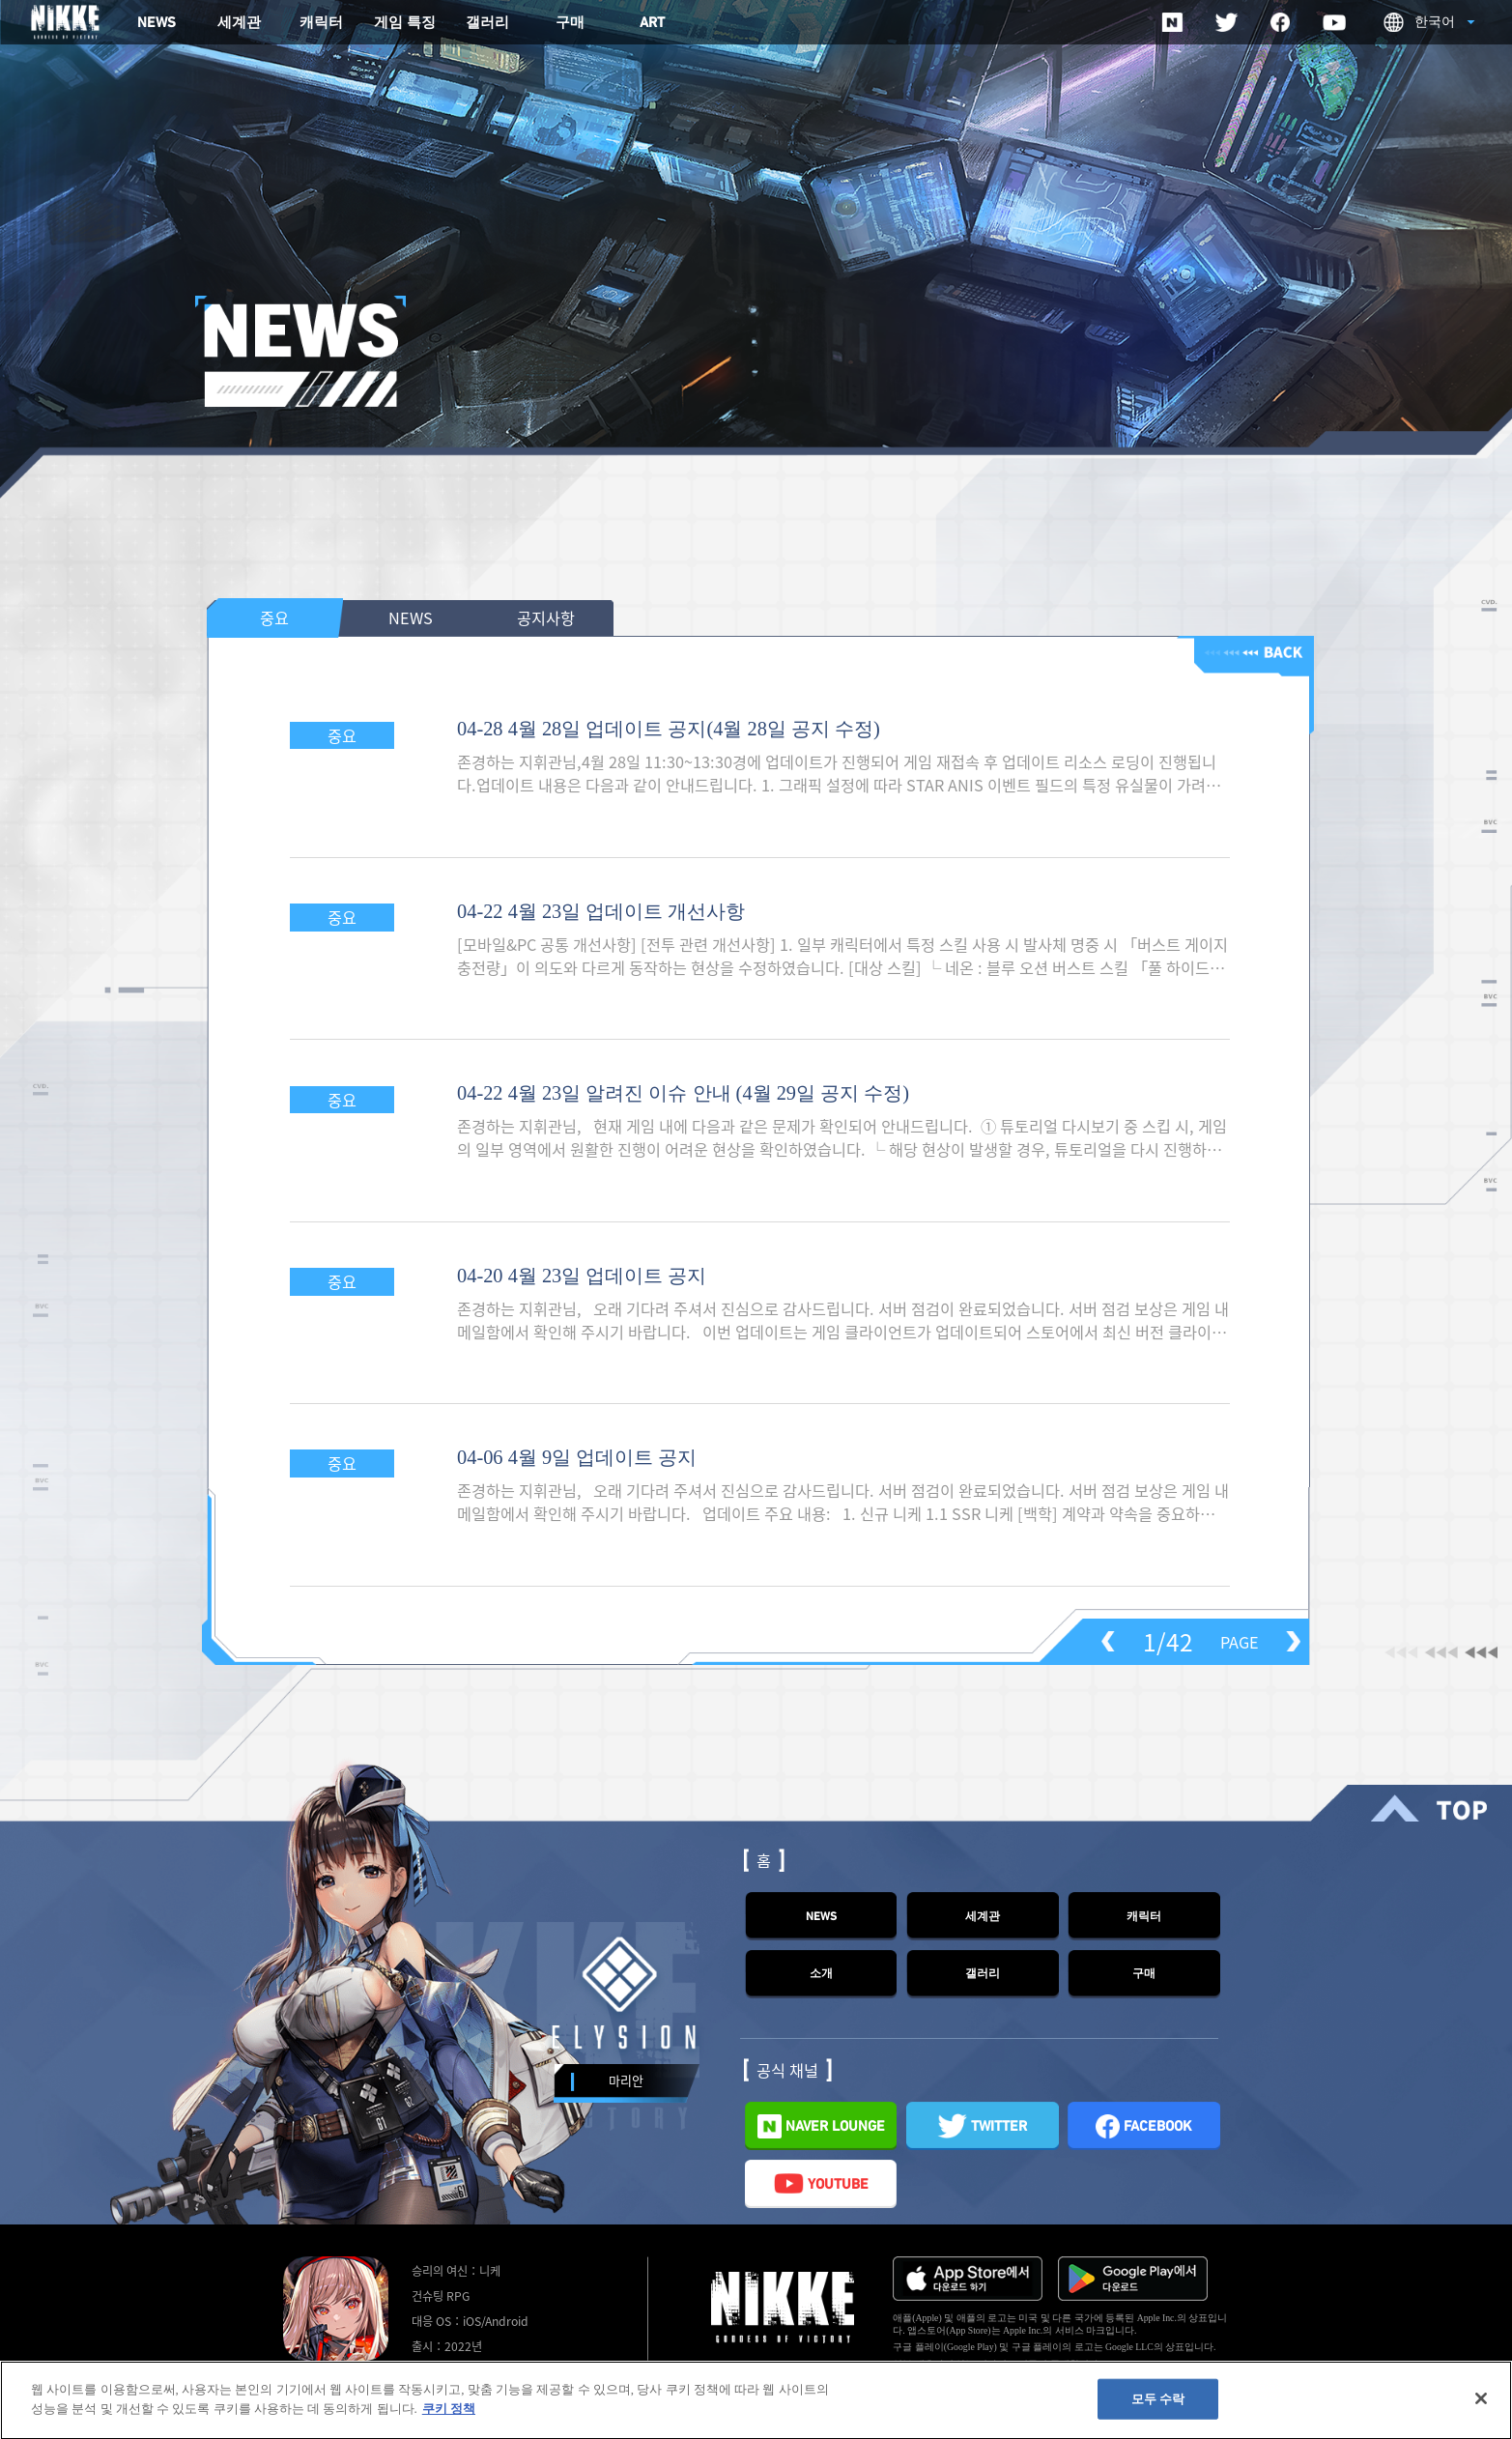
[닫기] (1481, 2406)
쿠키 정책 (448, 2416)
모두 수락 (1158, 2406)
